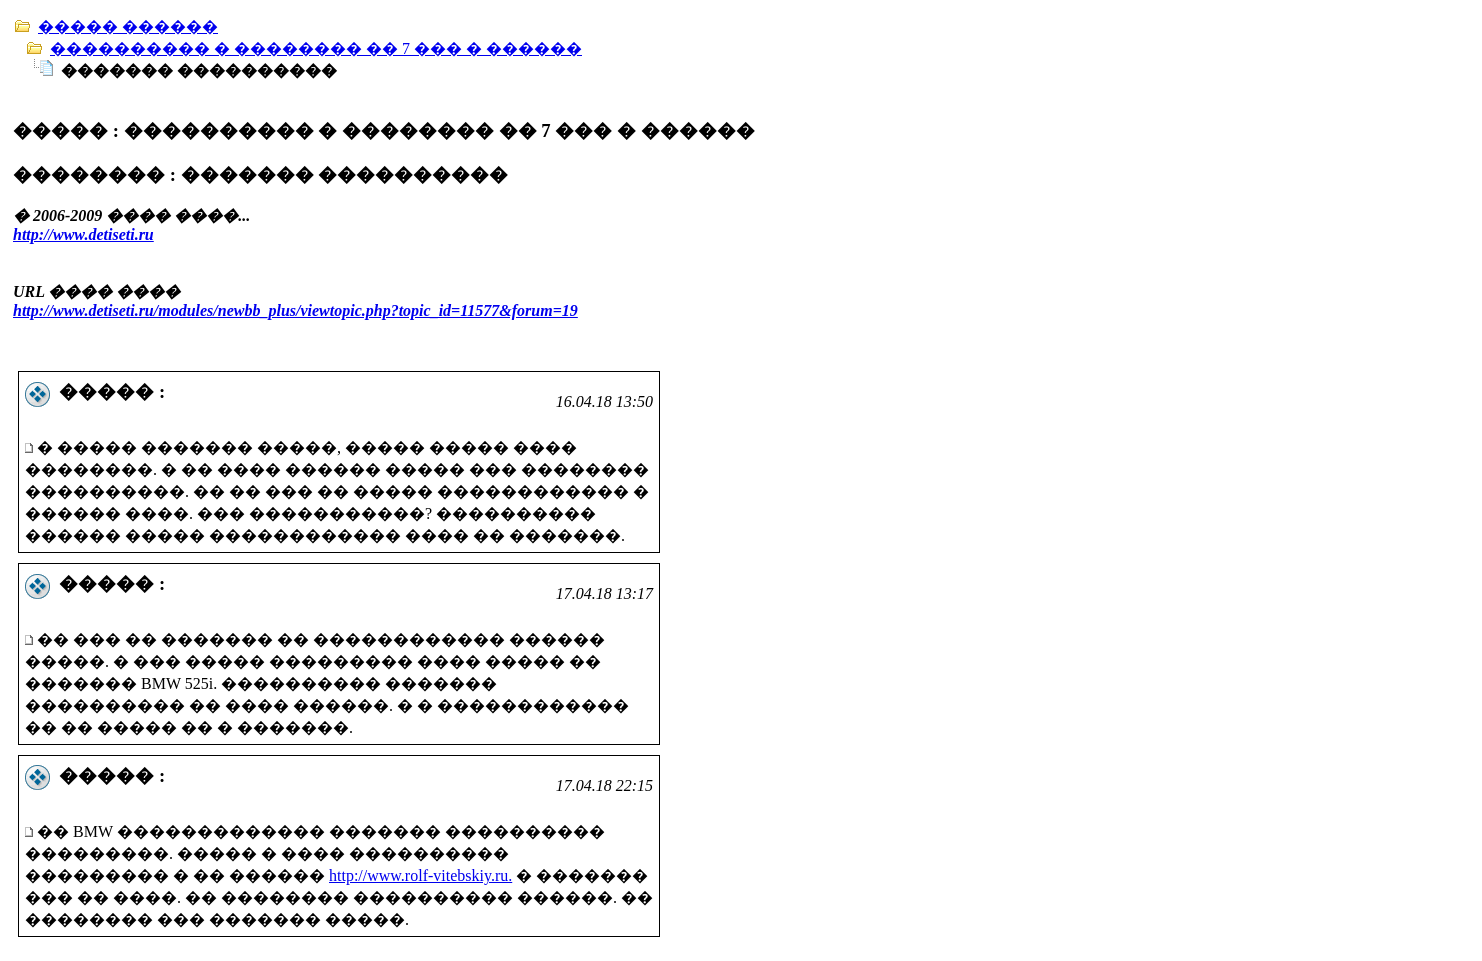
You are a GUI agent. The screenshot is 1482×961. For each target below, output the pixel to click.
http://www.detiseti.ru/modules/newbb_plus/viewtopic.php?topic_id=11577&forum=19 (295, 310)
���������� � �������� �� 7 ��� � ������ (316, 48)
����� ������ (128, 26)
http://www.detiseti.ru (83, 234)
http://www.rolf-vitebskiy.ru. (420, 875)
